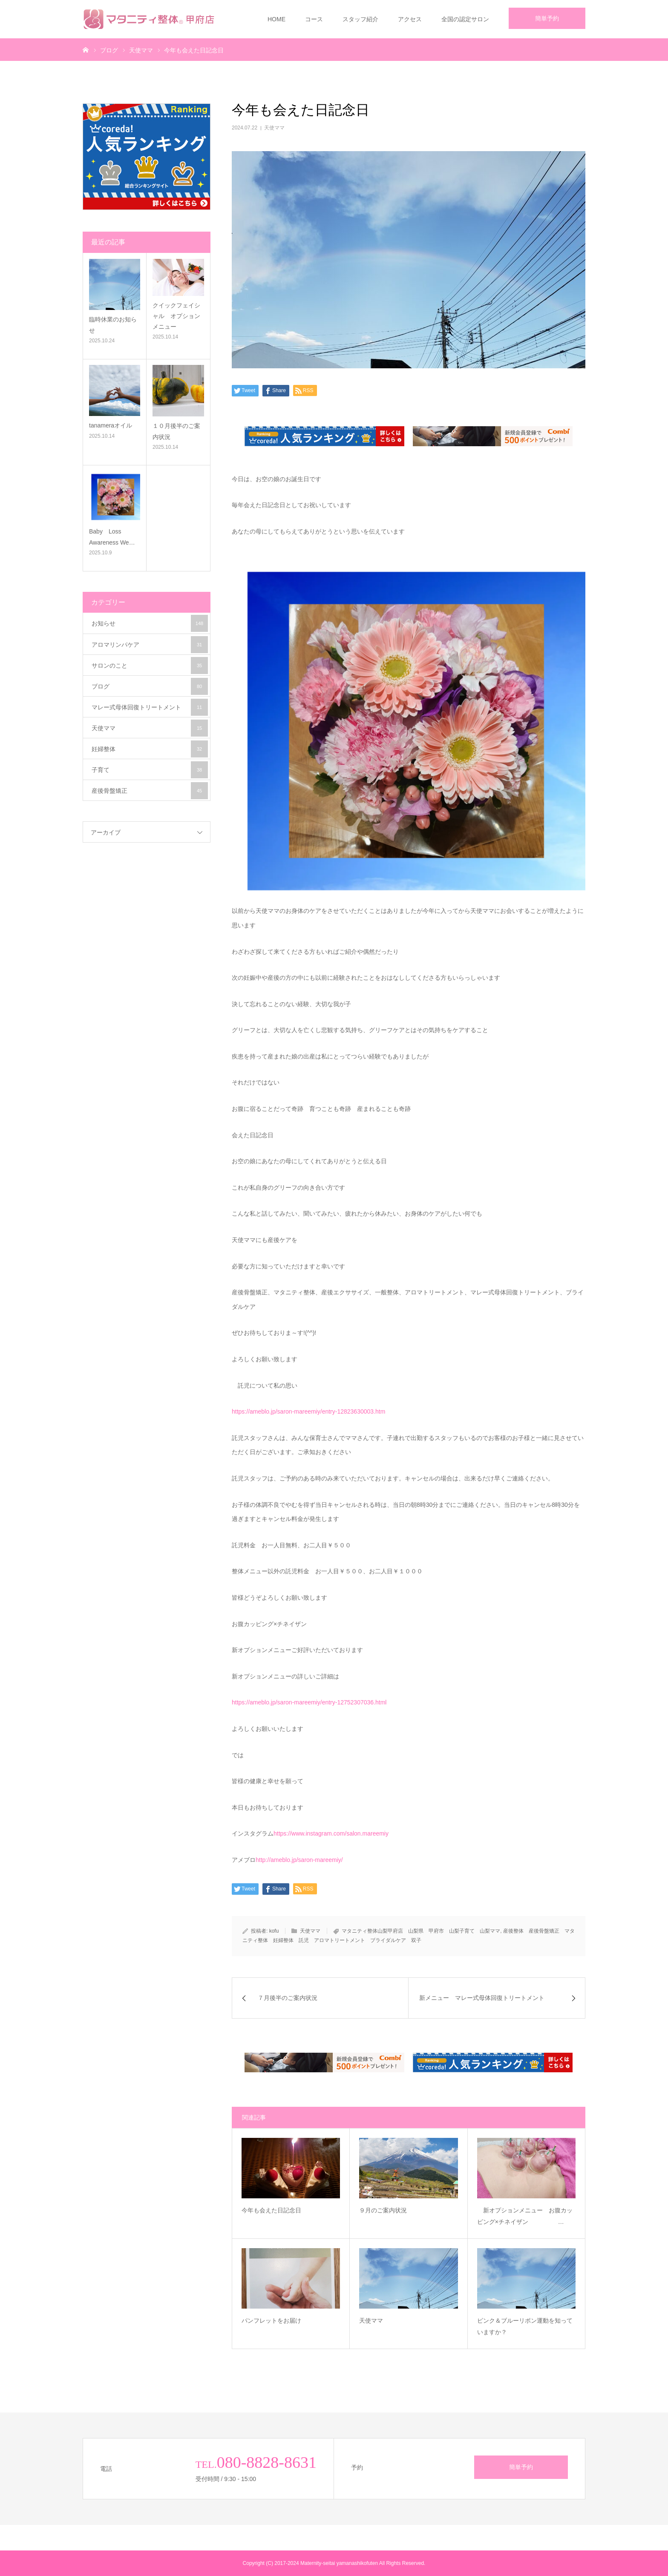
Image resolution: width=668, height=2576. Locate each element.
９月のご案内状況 (401, 2210)
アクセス (410, 19)
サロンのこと (150, 665)
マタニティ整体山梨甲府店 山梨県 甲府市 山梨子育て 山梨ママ (421, 1931)
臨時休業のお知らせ (113, 324)
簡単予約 (547, 18)
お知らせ (150, 623)
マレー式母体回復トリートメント (150, 707)
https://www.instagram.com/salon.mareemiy (331, 1833)
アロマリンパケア (150, 644)
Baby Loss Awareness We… (112, 536)
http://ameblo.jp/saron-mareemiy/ (299, 1859)
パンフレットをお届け (289, 2320)
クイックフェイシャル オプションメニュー (176, 316)
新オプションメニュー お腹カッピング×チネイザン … (525, 2216)
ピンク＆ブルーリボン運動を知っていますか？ (525, 2326)
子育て (150, 769)
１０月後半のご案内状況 (176, 431)
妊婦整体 (150, 748)
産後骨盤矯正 (150, 790)
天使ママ (274, 128)
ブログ (150, 686)
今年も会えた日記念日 (289, 2210)
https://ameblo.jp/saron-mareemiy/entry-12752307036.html (309, 1702)
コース (314, 19)
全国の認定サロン (465, 19)
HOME (276, 19)
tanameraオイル (110, 425)
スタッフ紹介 (360, 19)
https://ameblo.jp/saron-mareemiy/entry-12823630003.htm (308, 1411)
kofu (274, 1931)
